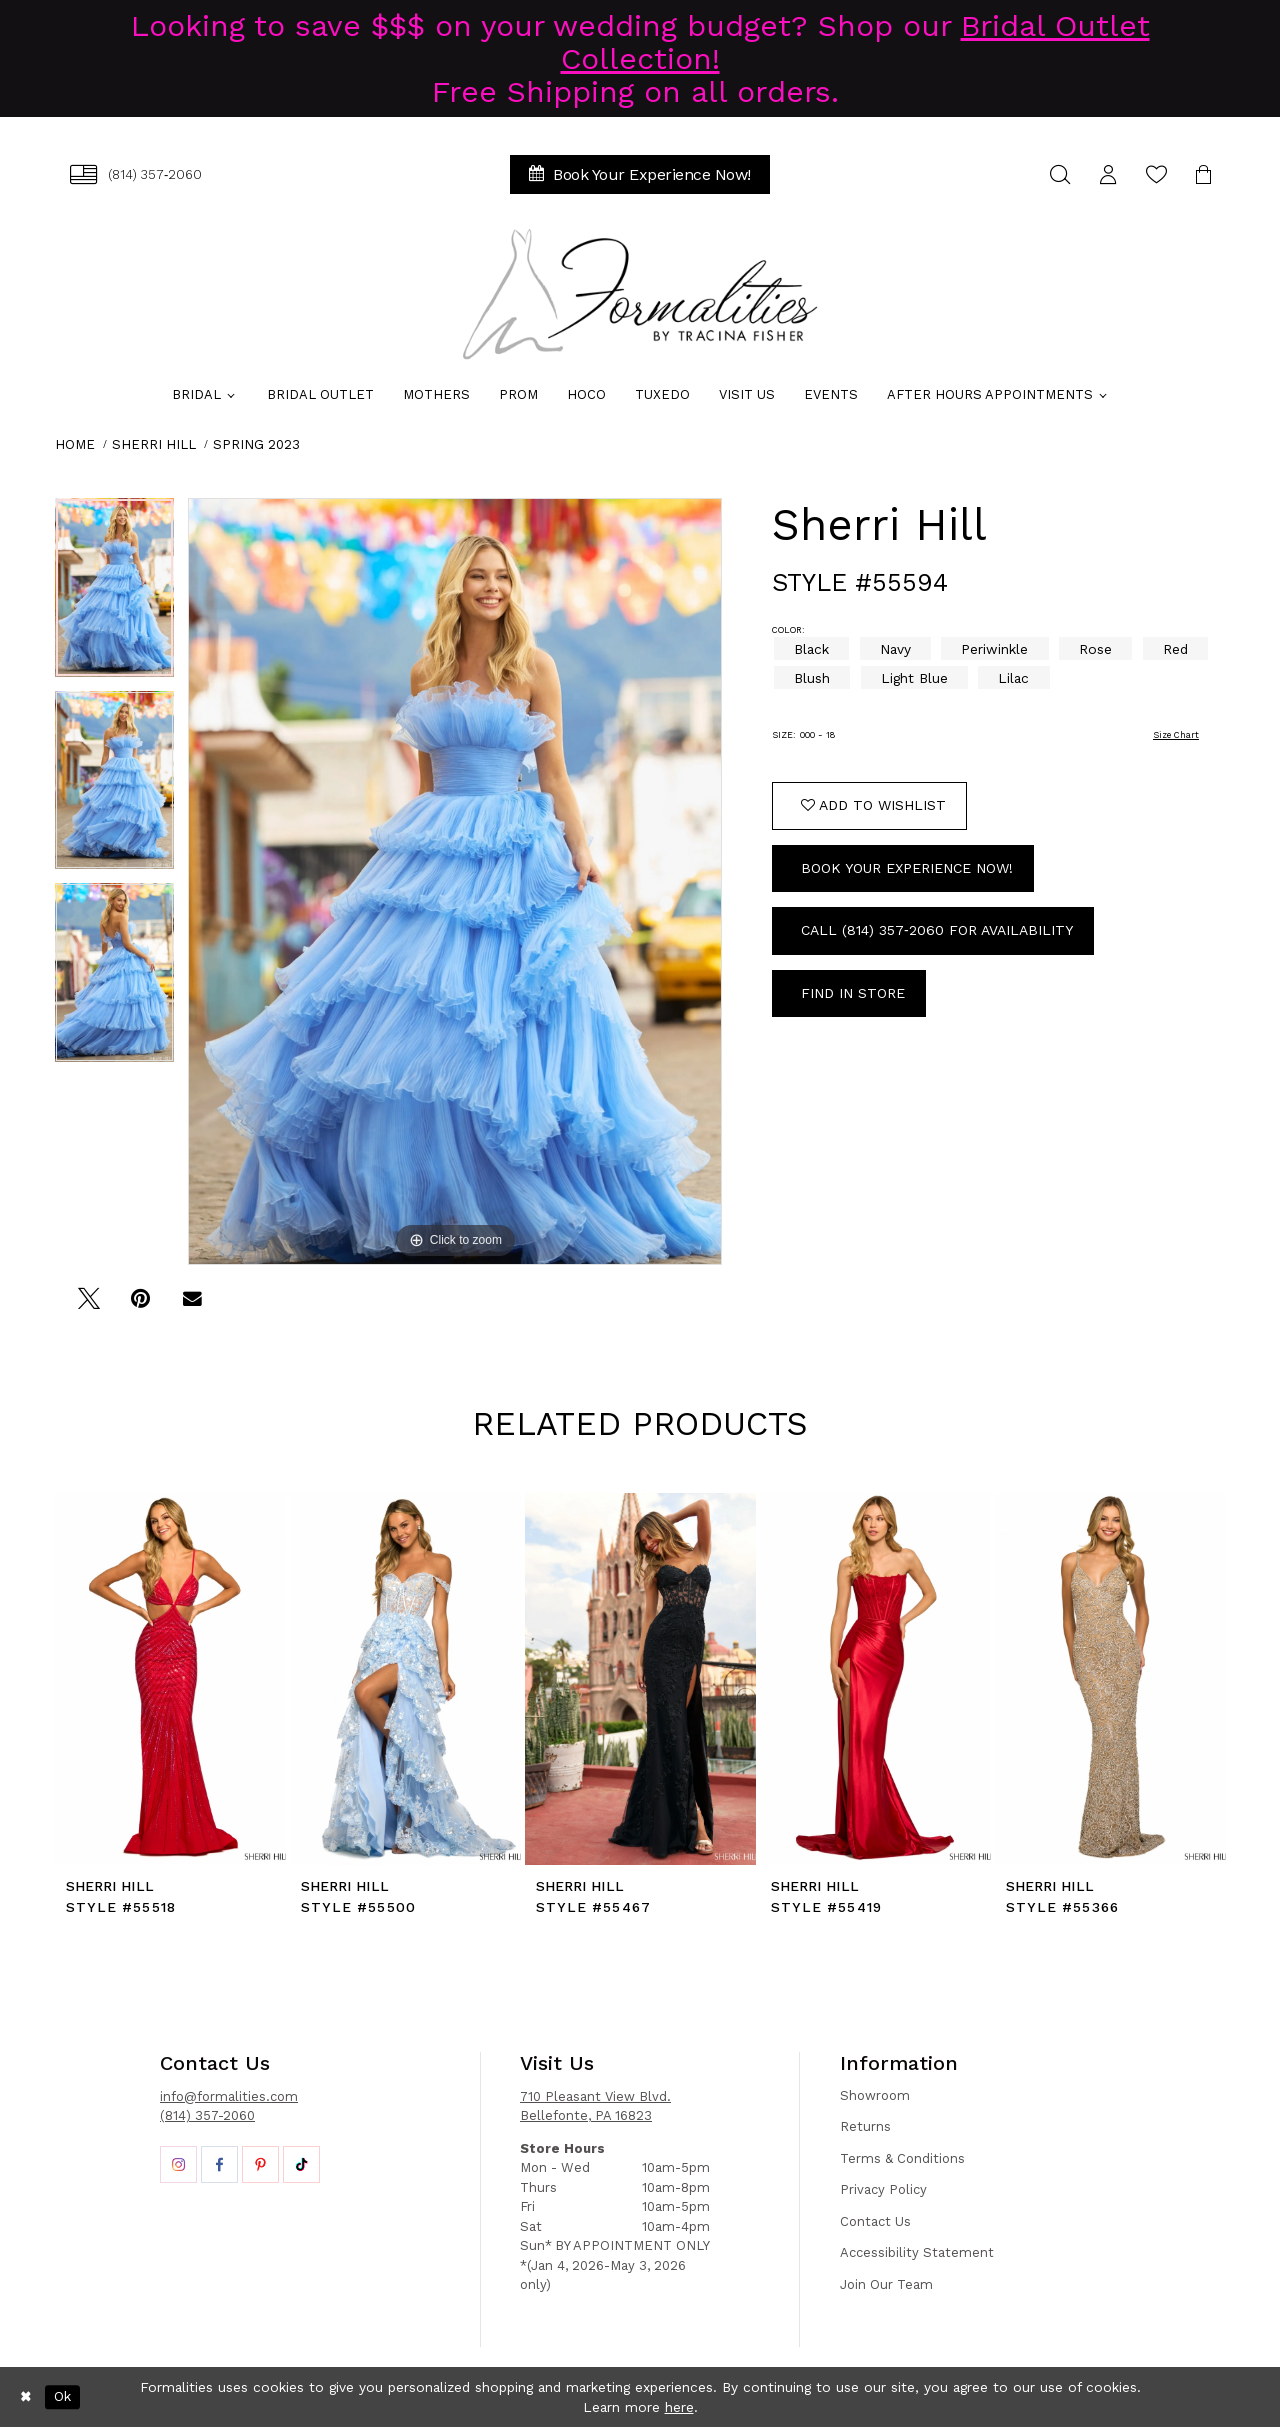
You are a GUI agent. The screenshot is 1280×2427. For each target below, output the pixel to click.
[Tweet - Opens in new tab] (88, 1305)
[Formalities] (640, 294)
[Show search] (1060, 174)
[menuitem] (136, 174)
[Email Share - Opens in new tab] (192, 1305)
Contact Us (875, 2221)
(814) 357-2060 (207, 2115)
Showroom (875, 2095)
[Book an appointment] (640, 174)
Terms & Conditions (902, 2158)
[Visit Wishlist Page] (1156, 174)
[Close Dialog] (26, 2397)
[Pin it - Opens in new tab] (140, 1305)
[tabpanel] (114, 594)
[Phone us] (136, 174)
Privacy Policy (883, 2189)
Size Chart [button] (1176, 735)
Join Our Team (886, 2284)
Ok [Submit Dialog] (62, 2397)
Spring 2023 (256, 444)
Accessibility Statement (917, 2252)
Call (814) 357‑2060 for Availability (937, 930)
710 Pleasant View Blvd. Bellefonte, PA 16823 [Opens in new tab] (595, 2106)
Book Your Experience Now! (907, 868)
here (679, 2407)
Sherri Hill (154, 444)
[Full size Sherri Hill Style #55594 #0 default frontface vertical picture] (455, 881)
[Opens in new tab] (178, 2164)
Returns (865, 2126)
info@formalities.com (229, 2096)
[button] (1108, 174)
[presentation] (170, 1679)
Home (75, 444)
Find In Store (853, 993)
